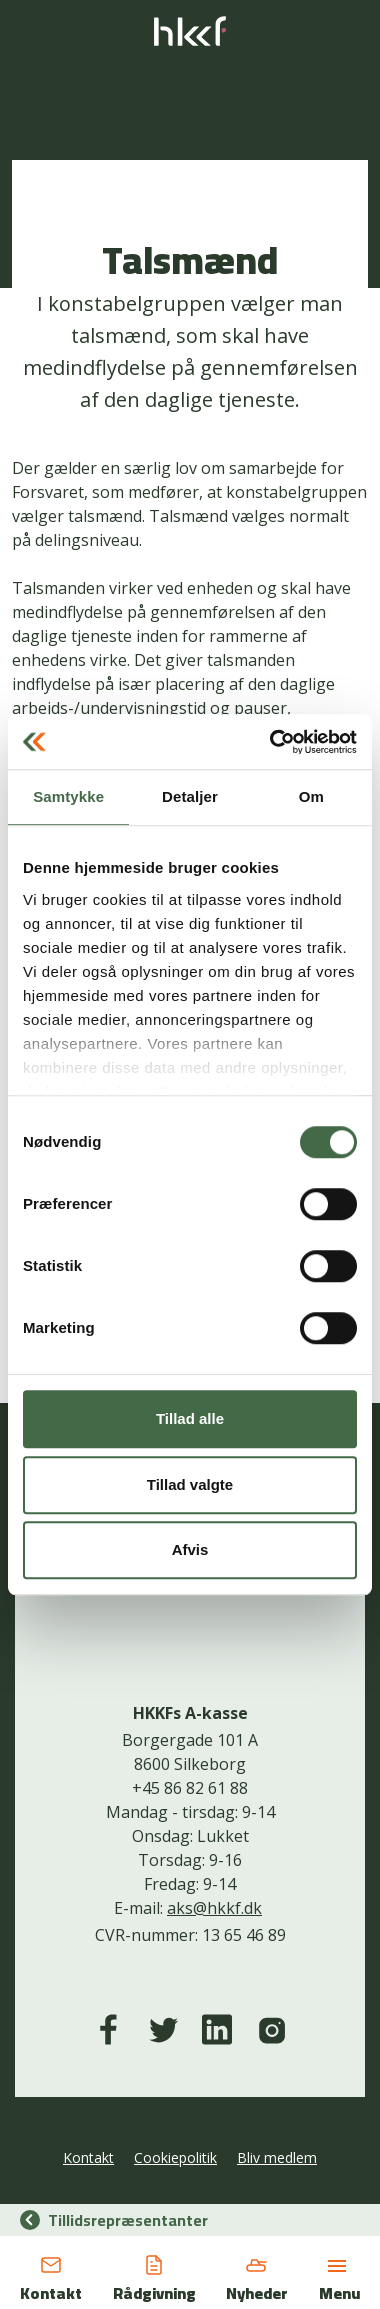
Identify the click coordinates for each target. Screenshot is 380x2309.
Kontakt (88, 2157)
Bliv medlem (277, 2157)
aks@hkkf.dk (214, 1908)
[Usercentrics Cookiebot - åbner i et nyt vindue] (271, 742)
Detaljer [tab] (190, 796)
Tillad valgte (190, 1484)
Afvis (190, 1549)
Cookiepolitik (175, 2157)
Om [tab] (311, 796)
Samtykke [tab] (68, 796)
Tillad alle (190, 1418)
